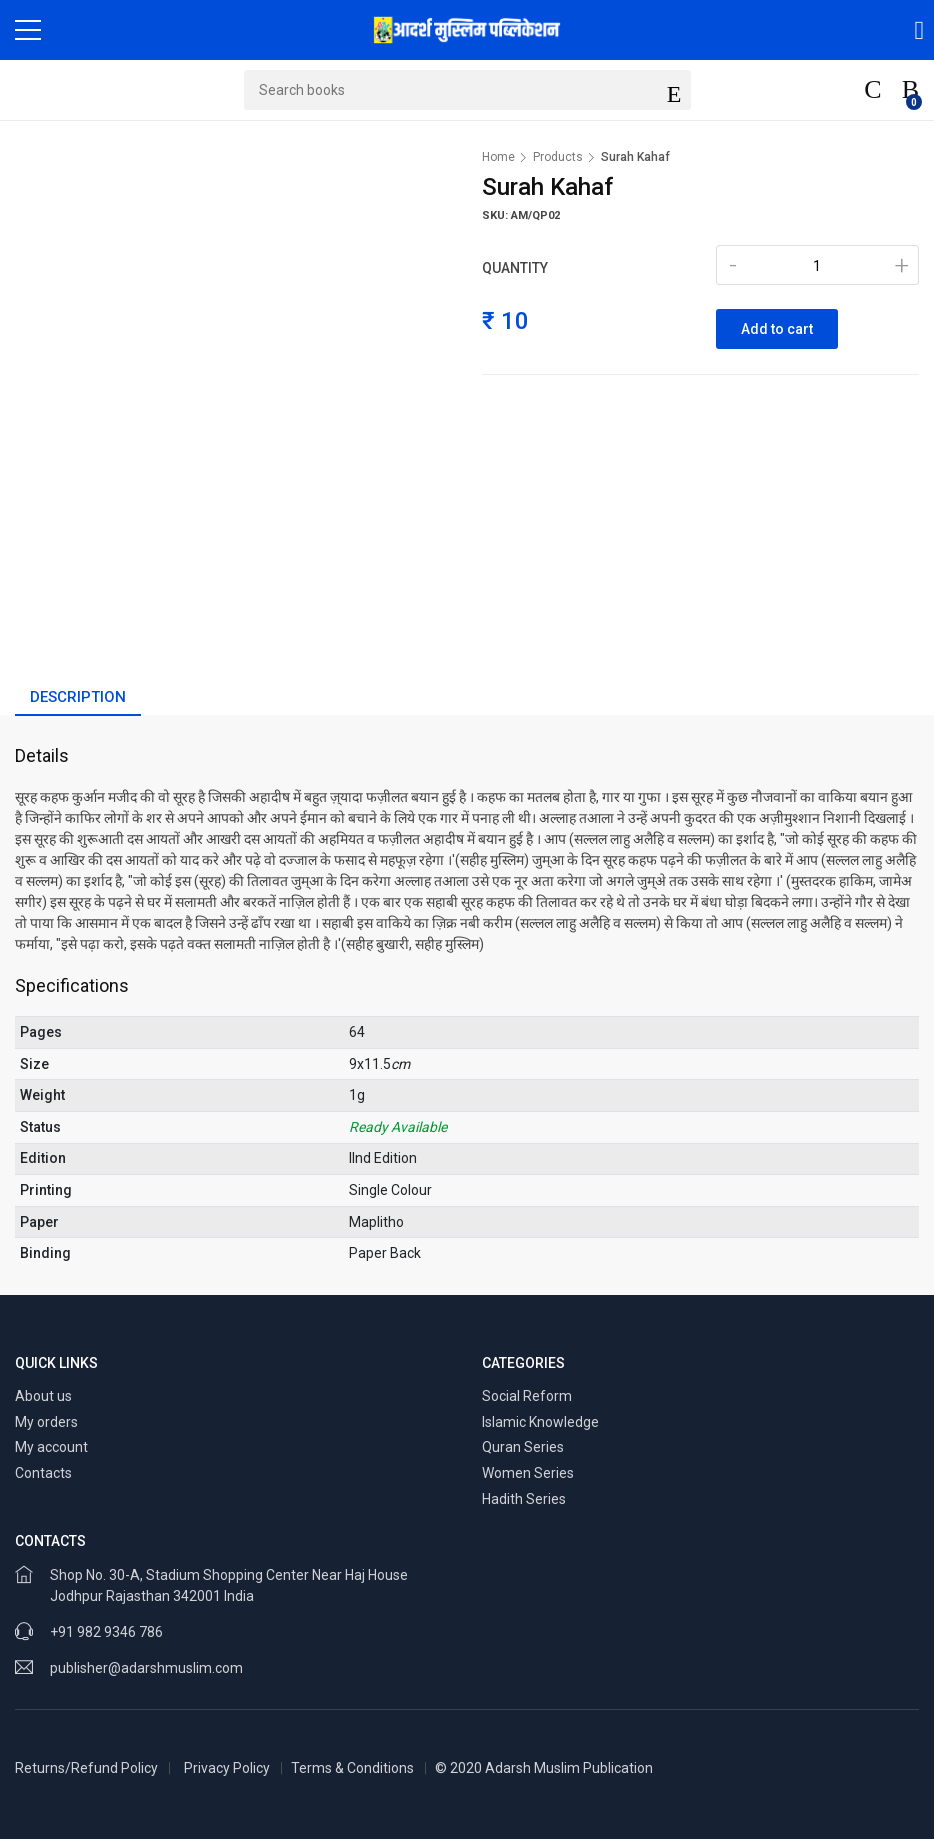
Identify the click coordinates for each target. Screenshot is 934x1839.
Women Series (528, 1473)
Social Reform (527, 1396)
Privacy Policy (227, 1768)
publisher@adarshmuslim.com (146, 1668)
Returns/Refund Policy (86, 1768)
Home (498, 157)
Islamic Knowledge (540, 1422)
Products (558, 157)
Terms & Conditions (352, 1768)
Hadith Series (524, 1499)
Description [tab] (78, 697)
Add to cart (777, 329)
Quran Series (523, 1447)
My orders (46, 1422)
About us (43, 1396)
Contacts (43, 1473)
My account (51, 1447)
